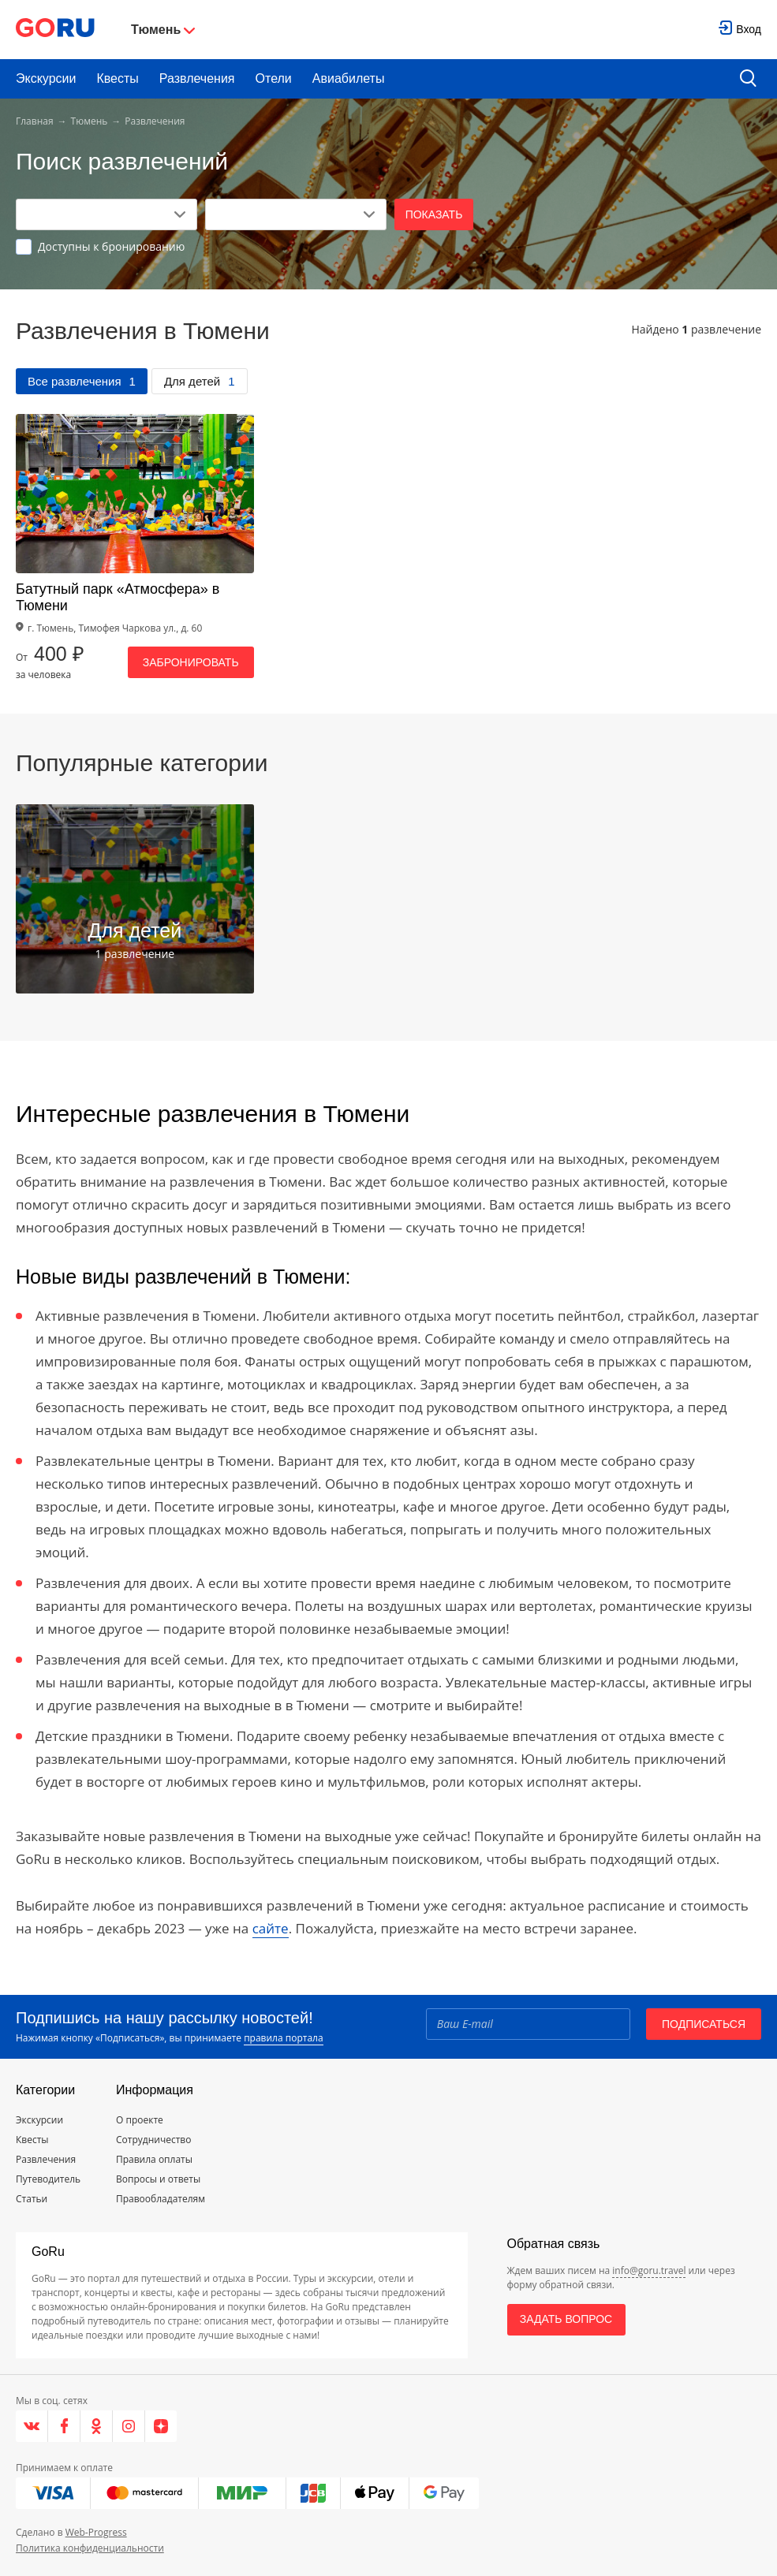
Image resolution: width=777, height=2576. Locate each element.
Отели (274, 78)
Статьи (31, 2198)
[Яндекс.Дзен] (161, 2426)
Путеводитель (48, 2179)
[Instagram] (129, 2426)
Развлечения (197, 78)
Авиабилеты (348, 78)
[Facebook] (64, 2426)
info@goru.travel (648, 2270)
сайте (270, 1928)
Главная (35, 121)
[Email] (528, 2024)
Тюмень (89, 121)
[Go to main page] (55, 29)
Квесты (117, 78)
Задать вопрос (566, 2319)
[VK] (32, 2426)
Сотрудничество (153, 2139)
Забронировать (191, 662)
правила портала (283, 2038)
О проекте (139, 2120)
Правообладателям (160, 2198)
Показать (434, 214)
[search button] (748, 79)
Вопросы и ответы (158, 2179)
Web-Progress (96, 2532)
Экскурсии (46, 78)
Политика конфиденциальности (90, 2548)
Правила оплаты (154, 2159)
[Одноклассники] (96, 2426)
